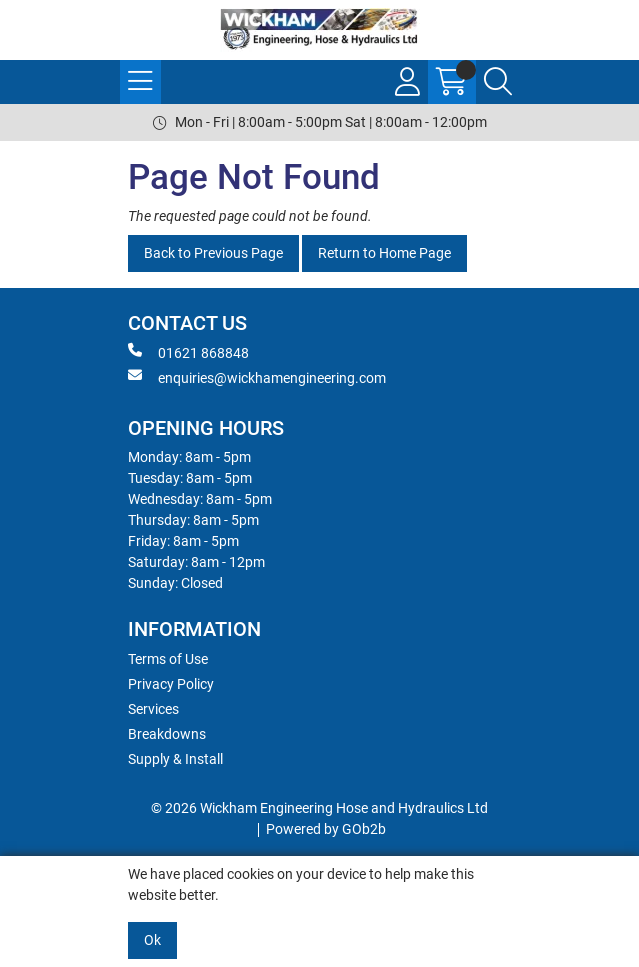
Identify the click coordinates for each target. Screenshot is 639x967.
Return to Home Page (384, 253)
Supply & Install (175, 759)
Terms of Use (168, 659)
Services (153, 709)
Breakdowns (167, 734)
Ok (152, 940)
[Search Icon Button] (498, 82)
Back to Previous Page (213, 253)
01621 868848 (188, 352)
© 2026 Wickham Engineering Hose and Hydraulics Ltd (319, 808)
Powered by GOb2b (326, 829)
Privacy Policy (171, 684)
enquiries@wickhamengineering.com (257, 377)
